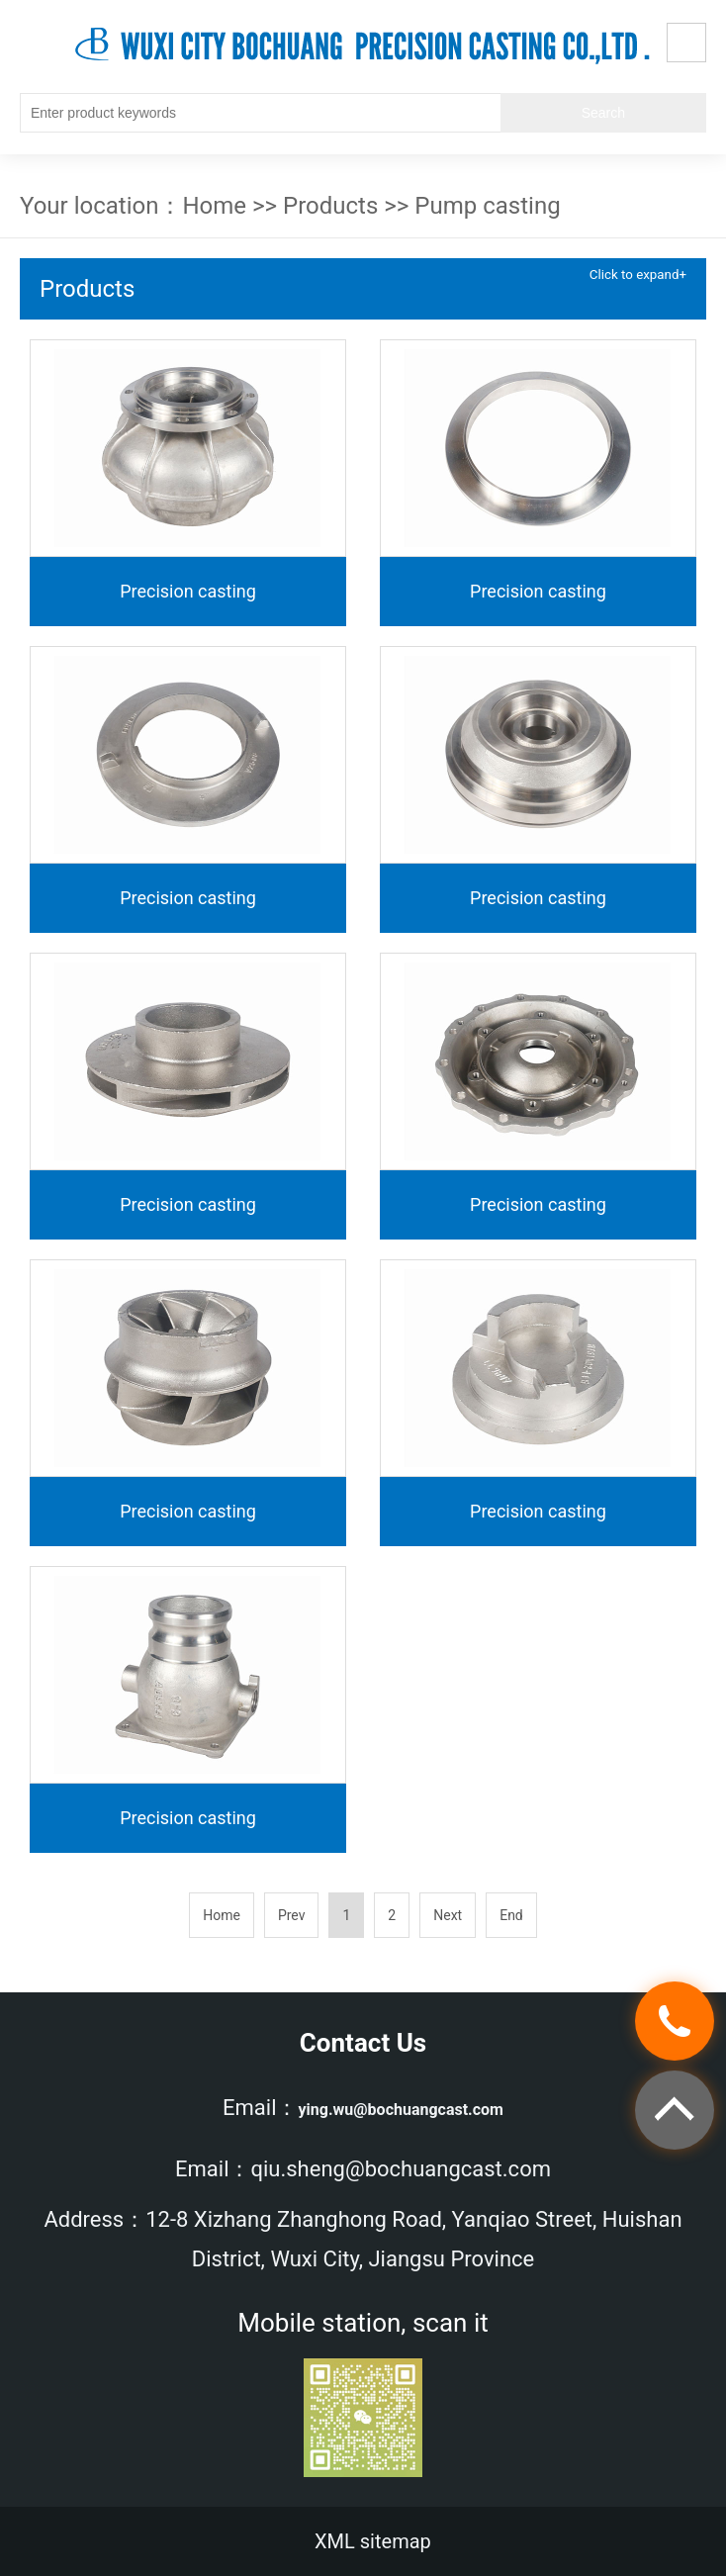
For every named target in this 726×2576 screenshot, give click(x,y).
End (511, 1915)
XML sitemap (373, 2541)
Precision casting (188, 591)
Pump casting (487, 206)
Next (447, 1915)
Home (214, 206)
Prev (292, 1915)
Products (330, 206)
